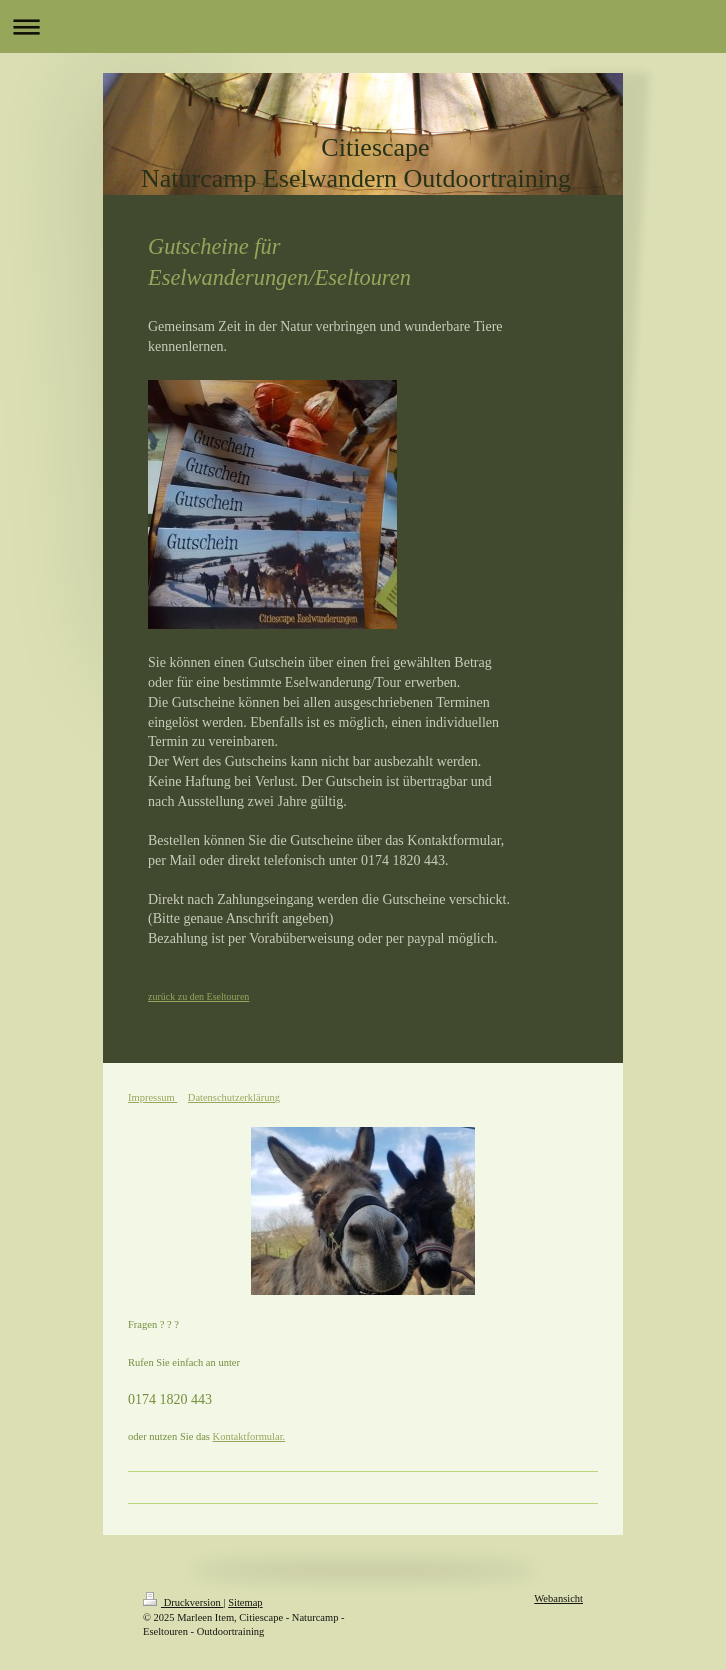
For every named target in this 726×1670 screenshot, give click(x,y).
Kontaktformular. (249, 1436)
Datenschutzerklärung (234, 1097)
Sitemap (245, 1602)
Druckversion (183, 1602)
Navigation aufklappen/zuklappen (363, 26)
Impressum (152, 1097)
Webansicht (558, 1598)
